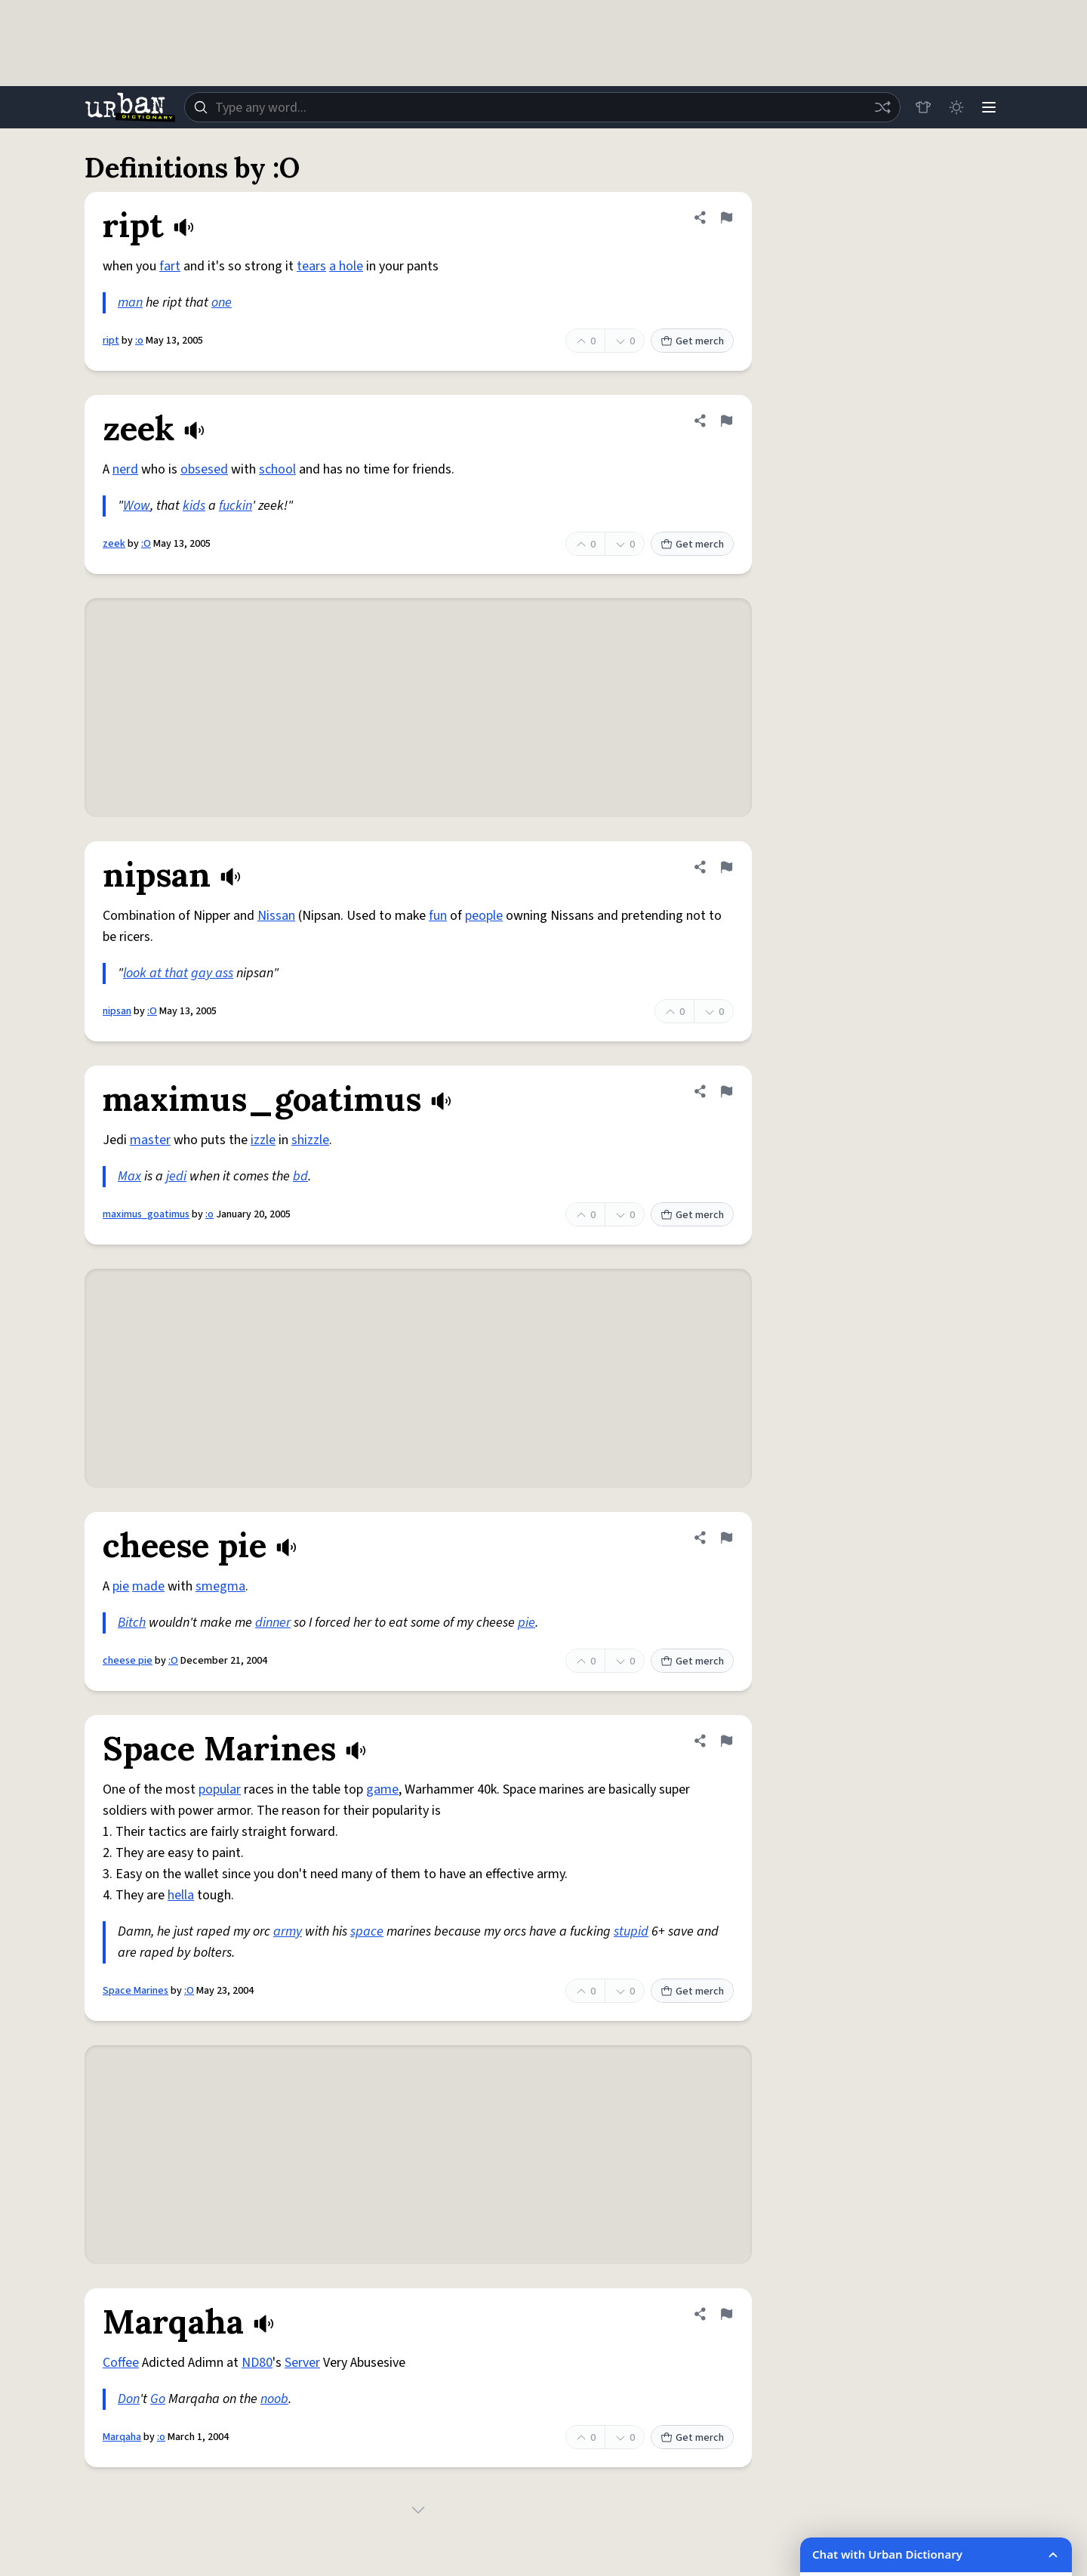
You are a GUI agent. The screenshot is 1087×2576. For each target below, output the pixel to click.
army (287, 1931)
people (484, 915)
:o (139, 340)
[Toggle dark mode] (955, 107)
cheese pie (127, 1660)
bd (300, 1176)
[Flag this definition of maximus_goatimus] (726, 1091)
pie (120, 1586)
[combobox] (542, 107)
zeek (114, 543)
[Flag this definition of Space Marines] (726, 1741)
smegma (220, 1586)
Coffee (121, 2362)
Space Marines (135, 1990)
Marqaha (122, 2437)
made (148, 1586)
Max (129, 1176)
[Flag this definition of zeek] (726, 421)
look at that (155, 973)
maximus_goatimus (146, 1214)
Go (157, 2398)
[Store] (922, 107)
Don (129, 2398)
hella (181, 1895)
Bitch (132, 1622)
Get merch (692, 341)
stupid (631, 1931)
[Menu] (988, 107)
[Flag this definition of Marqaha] (726, 2314)
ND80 (257, 2362)
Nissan (276, 915)
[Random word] (882, 107)
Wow (136, 505)
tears (311, 266)
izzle (263, 1140)
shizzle (310, 1140)
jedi (176, 1176)
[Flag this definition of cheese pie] (726, 1538)
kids (194, 505)
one (221, 302)
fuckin (235, 505)
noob (274, 2398)
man (130, 302)
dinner (273, 1622)
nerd (125, 469)
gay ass (212, 973)
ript (111, 340)
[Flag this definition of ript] (726, 217)
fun (438, 915)
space (366, 1931)
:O (146, 543)
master (150, 1140)
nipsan (117, 1011)
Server (302, 2362)
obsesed (204, 469)
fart (169, 266)
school (277, 469)
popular (220, 1789)
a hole (346, 266)
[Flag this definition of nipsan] (726, 867)
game (382, 1789)
